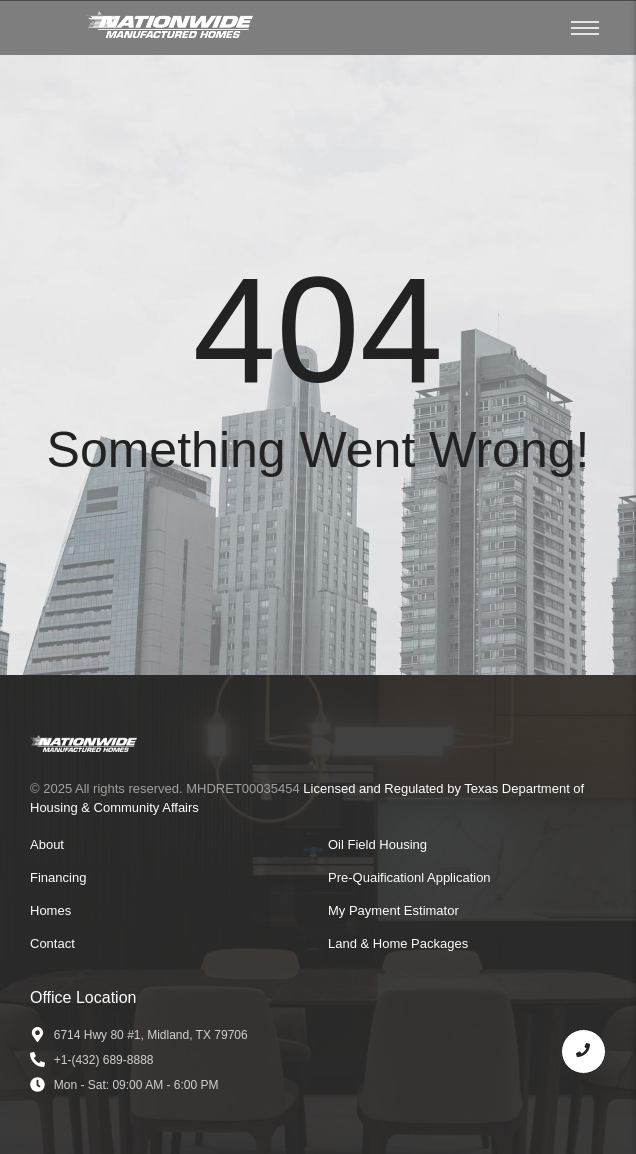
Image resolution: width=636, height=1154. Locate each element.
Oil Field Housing (377, 844)
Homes (50, 910)
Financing (58, 877)
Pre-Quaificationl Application (409, 877)
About (47, 844)
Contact (52, 943)
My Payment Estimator (393, 910)
